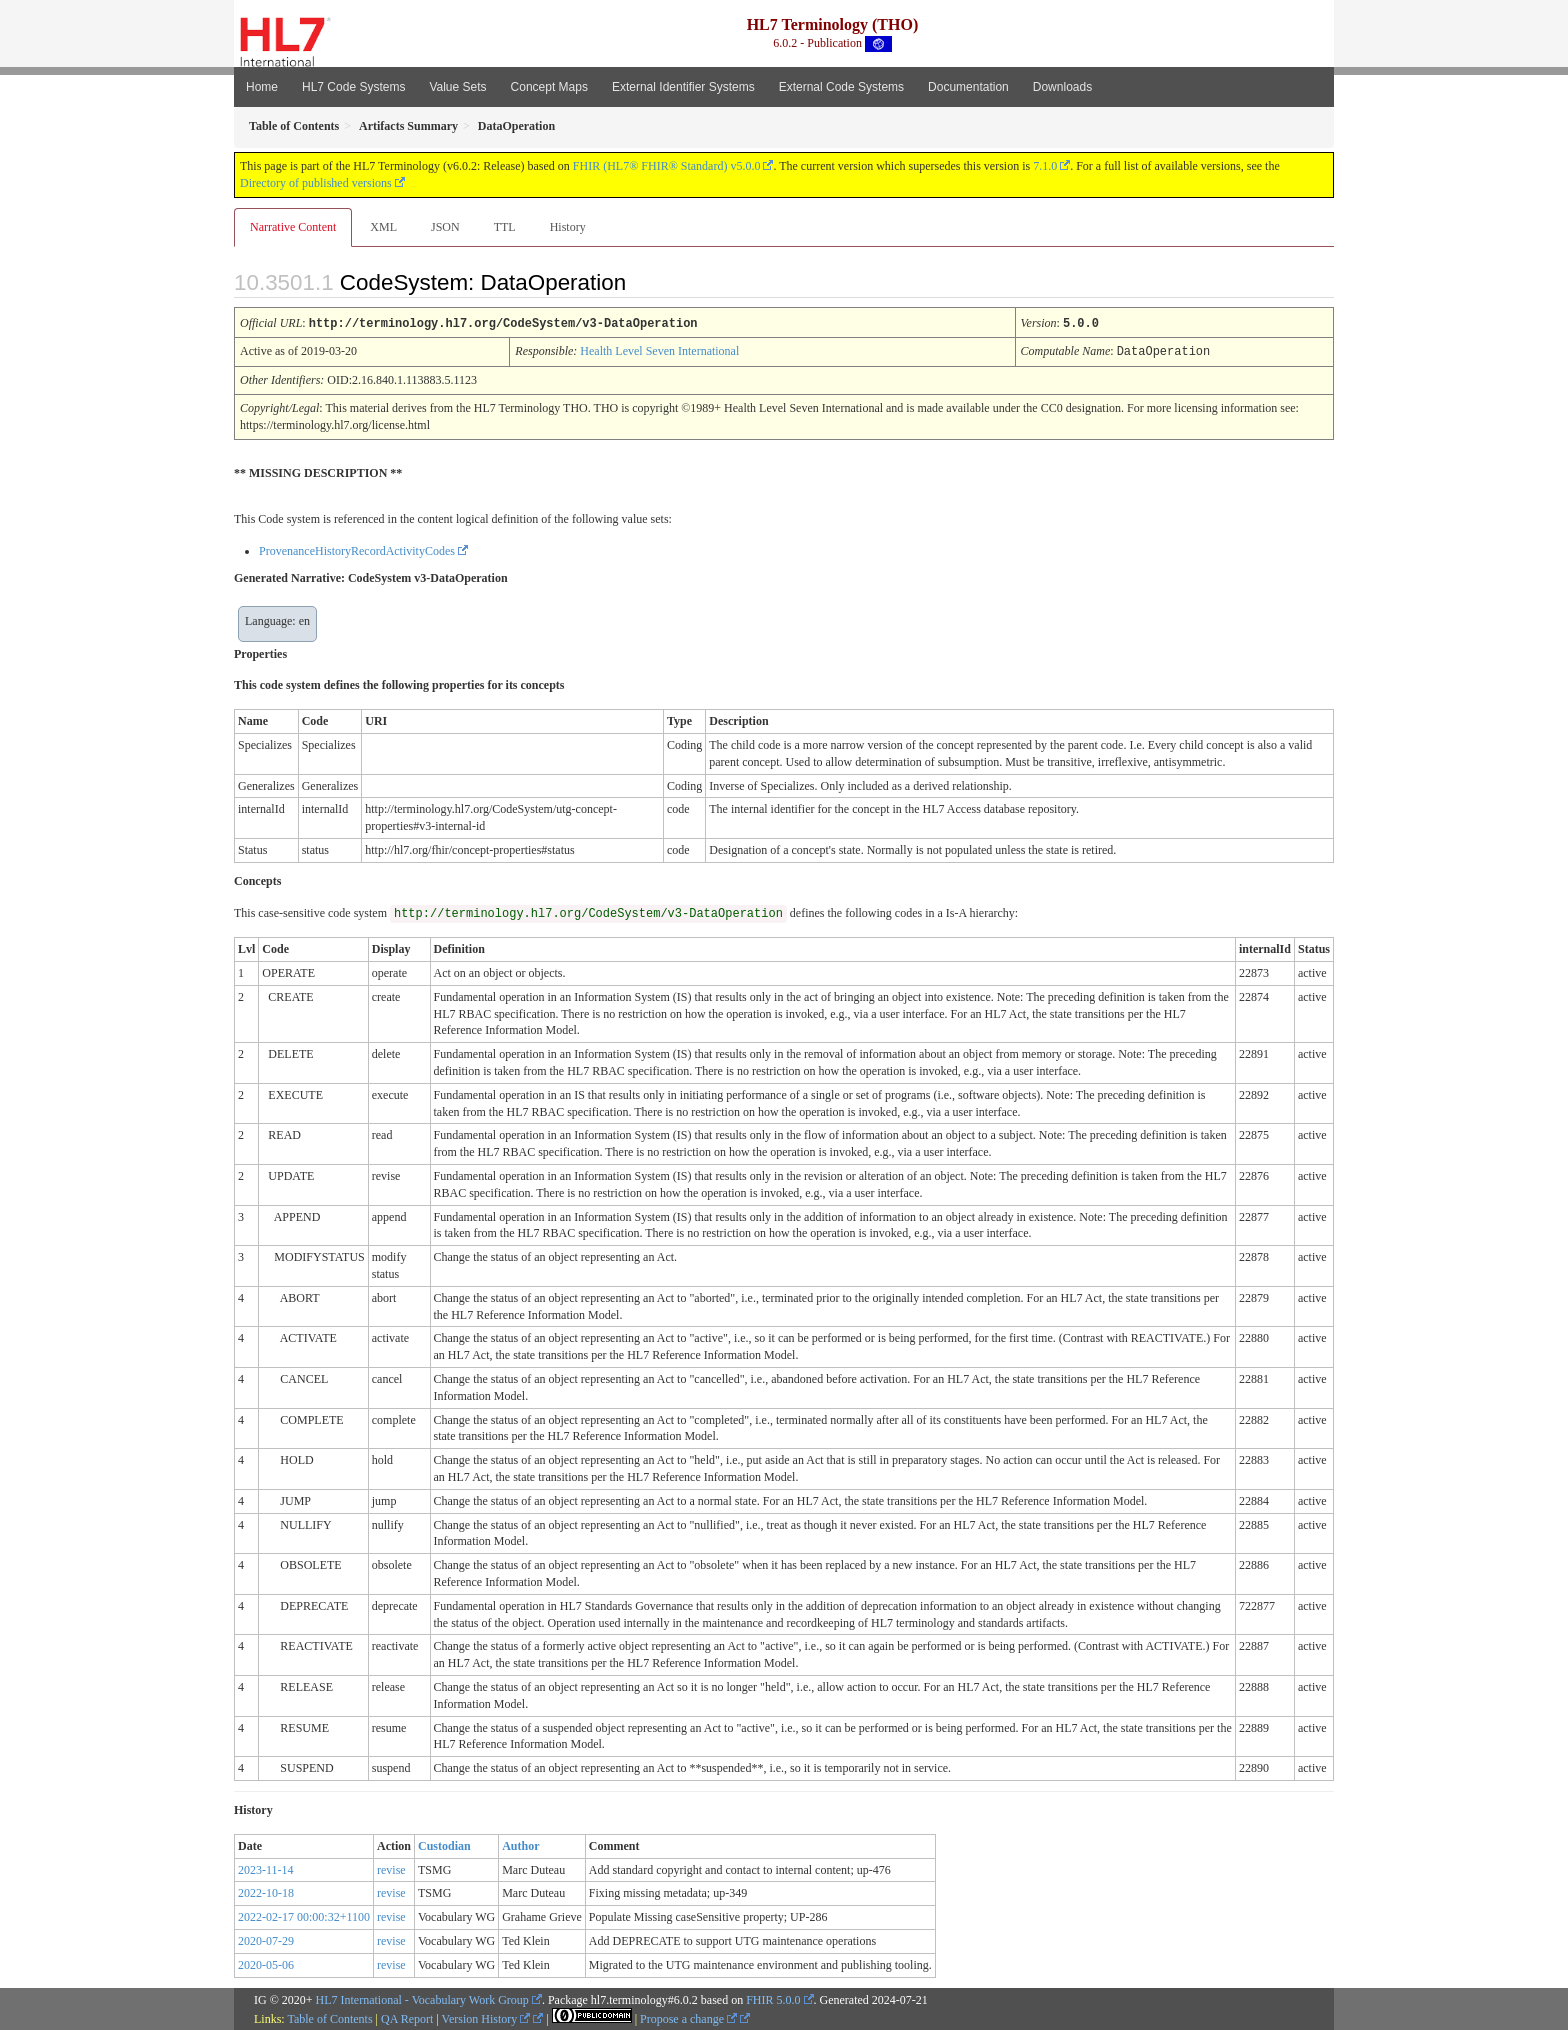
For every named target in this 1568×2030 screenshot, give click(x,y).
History (568, 227)
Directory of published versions (316, 183)
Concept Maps (549, 87)
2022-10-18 (266, 1891)
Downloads (1062, 87)
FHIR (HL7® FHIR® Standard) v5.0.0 (667, 166)
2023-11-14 (266, 1868)
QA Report (407, 2017)
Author (520, 1844)
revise (391, 1868)
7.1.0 (1045, 166)
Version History (486, 2017)
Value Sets (457, 87)
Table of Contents (329, 2017)
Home (262, 87)
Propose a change (688, 2017)
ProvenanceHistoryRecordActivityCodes (357, 549)
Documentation (968, 87)
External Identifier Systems (683, 87)
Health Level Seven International (659, 350)
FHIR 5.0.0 (773, 1998)
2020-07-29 (266, 1939)
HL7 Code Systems (353, 87)
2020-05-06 (266, 1963)
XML (383, 227)
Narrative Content (293, 227)
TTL (505, 227)
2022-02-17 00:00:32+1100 (304, 1915)
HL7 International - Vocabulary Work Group (422, 1998)
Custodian (444, 1844)
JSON (445, 227)
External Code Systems (841, 87)
